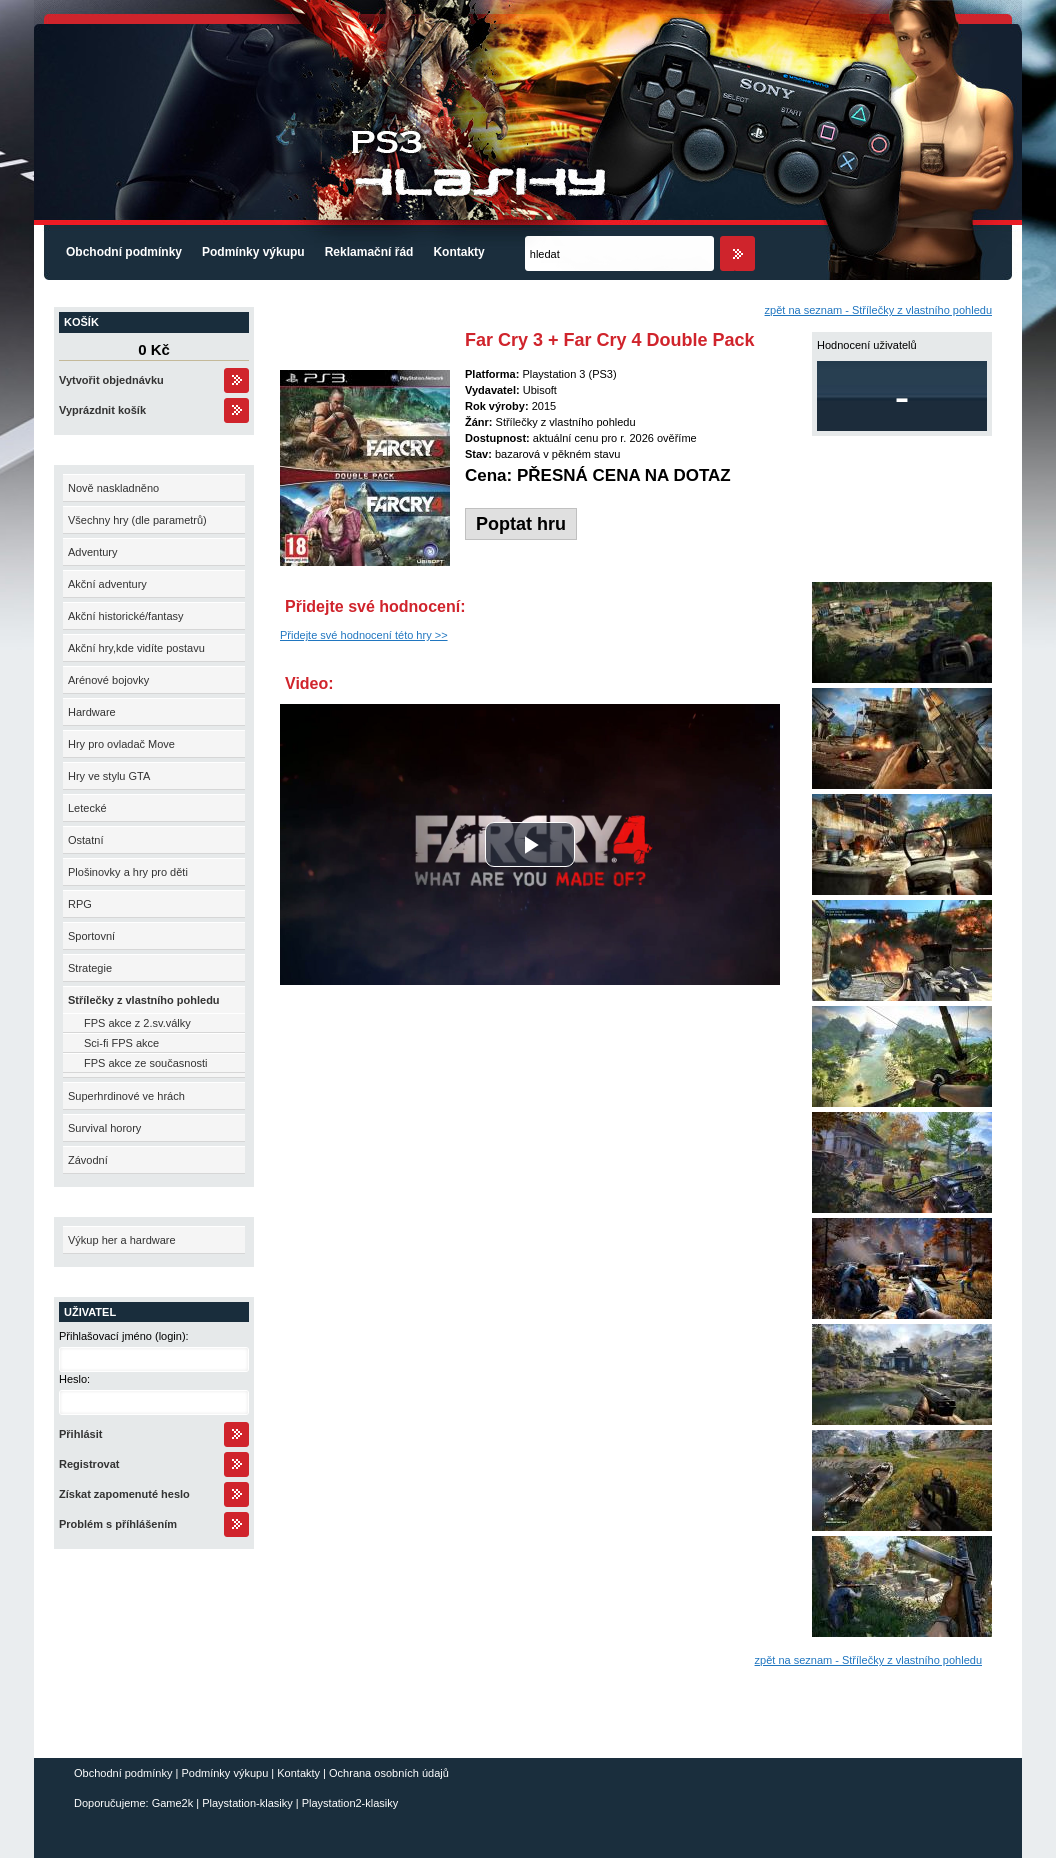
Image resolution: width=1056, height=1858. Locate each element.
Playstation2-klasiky (350, 1803)
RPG (80, 904)
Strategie (90, 968)
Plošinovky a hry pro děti (128, 872)
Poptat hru (521, 524)
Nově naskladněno (113, 488)
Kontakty (458, 252)
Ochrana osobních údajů (389, 1773)
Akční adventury (107, 584)
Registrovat (89, 1464)
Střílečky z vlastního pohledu (144, 1000)
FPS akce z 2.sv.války (137, 1023)
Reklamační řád (369, 252)
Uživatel (90, 1312)
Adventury (93, 552)
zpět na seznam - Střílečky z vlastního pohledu (878, 310)
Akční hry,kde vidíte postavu (136, 648)
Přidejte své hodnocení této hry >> (364, 635)
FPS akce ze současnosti (146, 1063)
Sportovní (91, 936)
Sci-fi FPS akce (121, 1043)
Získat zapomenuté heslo (124, 1494)
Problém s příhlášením (118, 1524)
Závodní (88, 1160)
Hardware (92, 712)
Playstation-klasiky (247, 1803)
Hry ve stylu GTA (109, 776)
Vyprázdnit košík (102, 410)
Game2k (173, 1803)
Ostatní (85, 840)
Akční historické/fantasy (126, 616)
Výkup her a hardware (122, 1240)
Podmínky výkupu (253, 252)
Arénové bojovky (108, 680)
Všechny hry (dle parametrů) (137, 520)
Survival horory (104, 1128)
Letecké (87, 808)
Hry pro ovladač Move (121, 744)
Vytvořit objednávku (111, 380)
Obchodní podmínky (124, 252)
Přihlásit (80, 1434)
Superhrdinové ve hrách (126, 1096)
